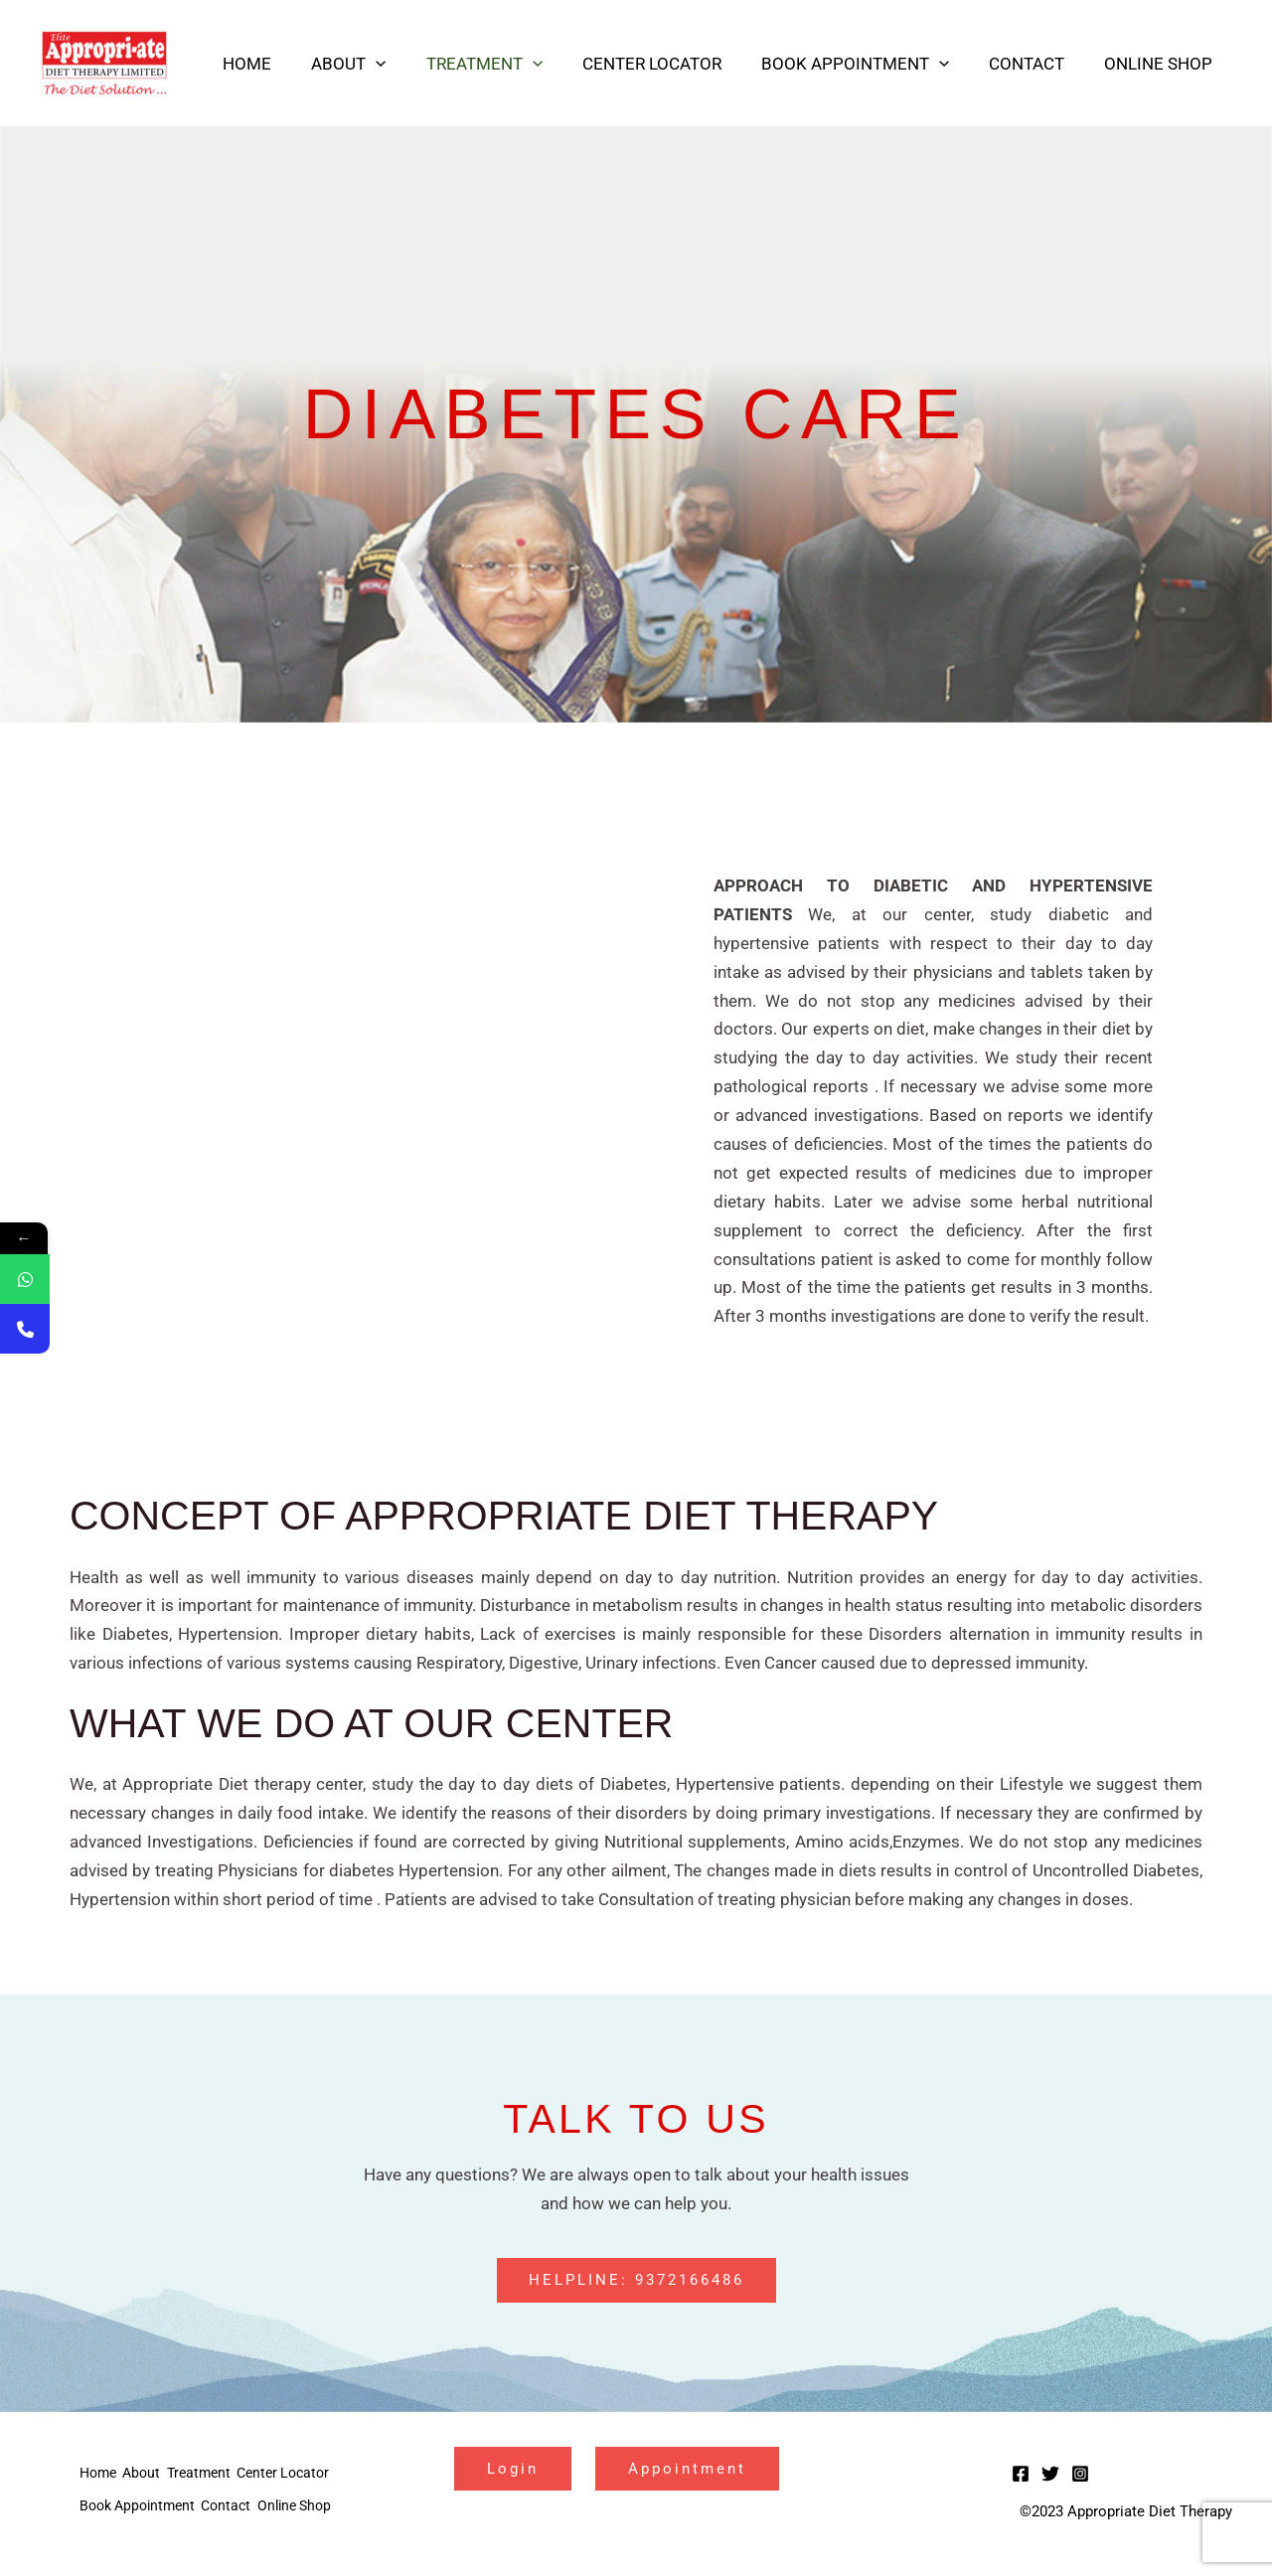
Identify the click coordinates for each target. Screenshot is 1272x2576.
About (381, 63)
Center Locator (672, 64)
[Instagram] (1080, 2476)
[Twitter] (1050, 2476)
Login (521, 2470)
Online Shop (1161, 64)
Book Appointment (870, 63)
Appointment (713, 2470)
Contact (1035, 64)
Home (285, 64)
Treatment (511, 63)
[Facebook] (1021, 2476)
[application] (408, 63)
